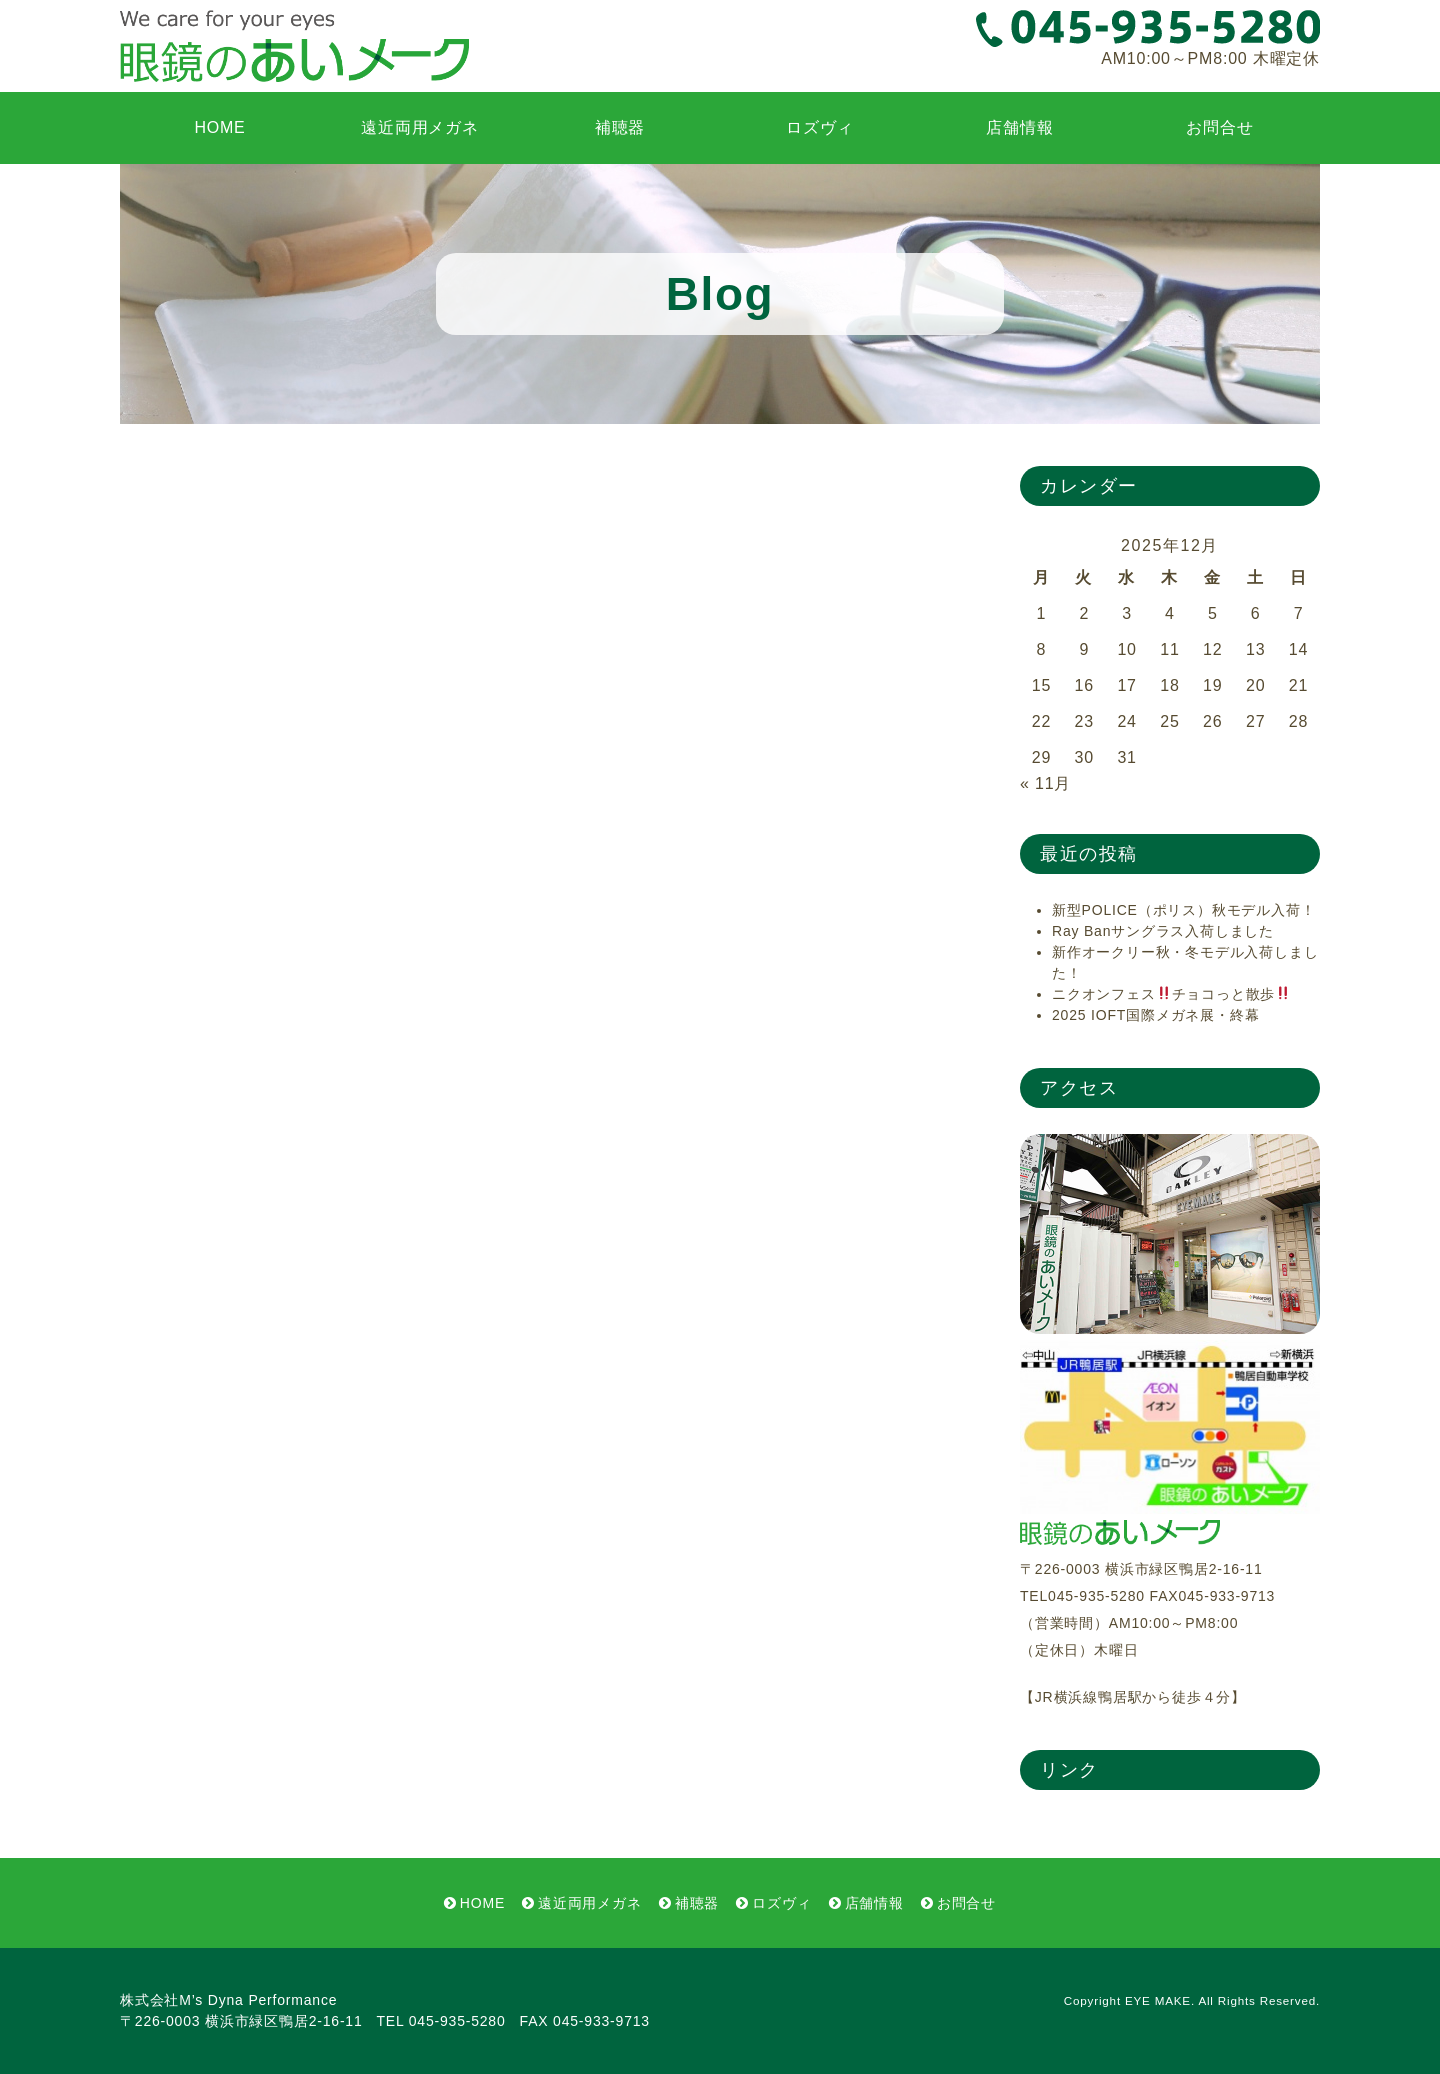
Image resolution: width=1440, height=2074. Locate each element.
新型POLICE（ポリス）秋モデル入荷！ (1183, 910)
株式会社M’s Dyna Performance (228, 2000)
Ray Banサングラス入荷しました (1163, 931)
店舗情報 (1019, 127)
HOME (219, 127)
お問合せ (1219, 127)
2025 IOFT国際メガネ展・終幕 (1155, 1015)
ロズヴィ (819, 127)
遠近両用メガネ (420, 127)
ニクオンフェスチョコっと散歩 (1171, 994)
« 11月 (1045, 783)
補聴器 (620, 127)
